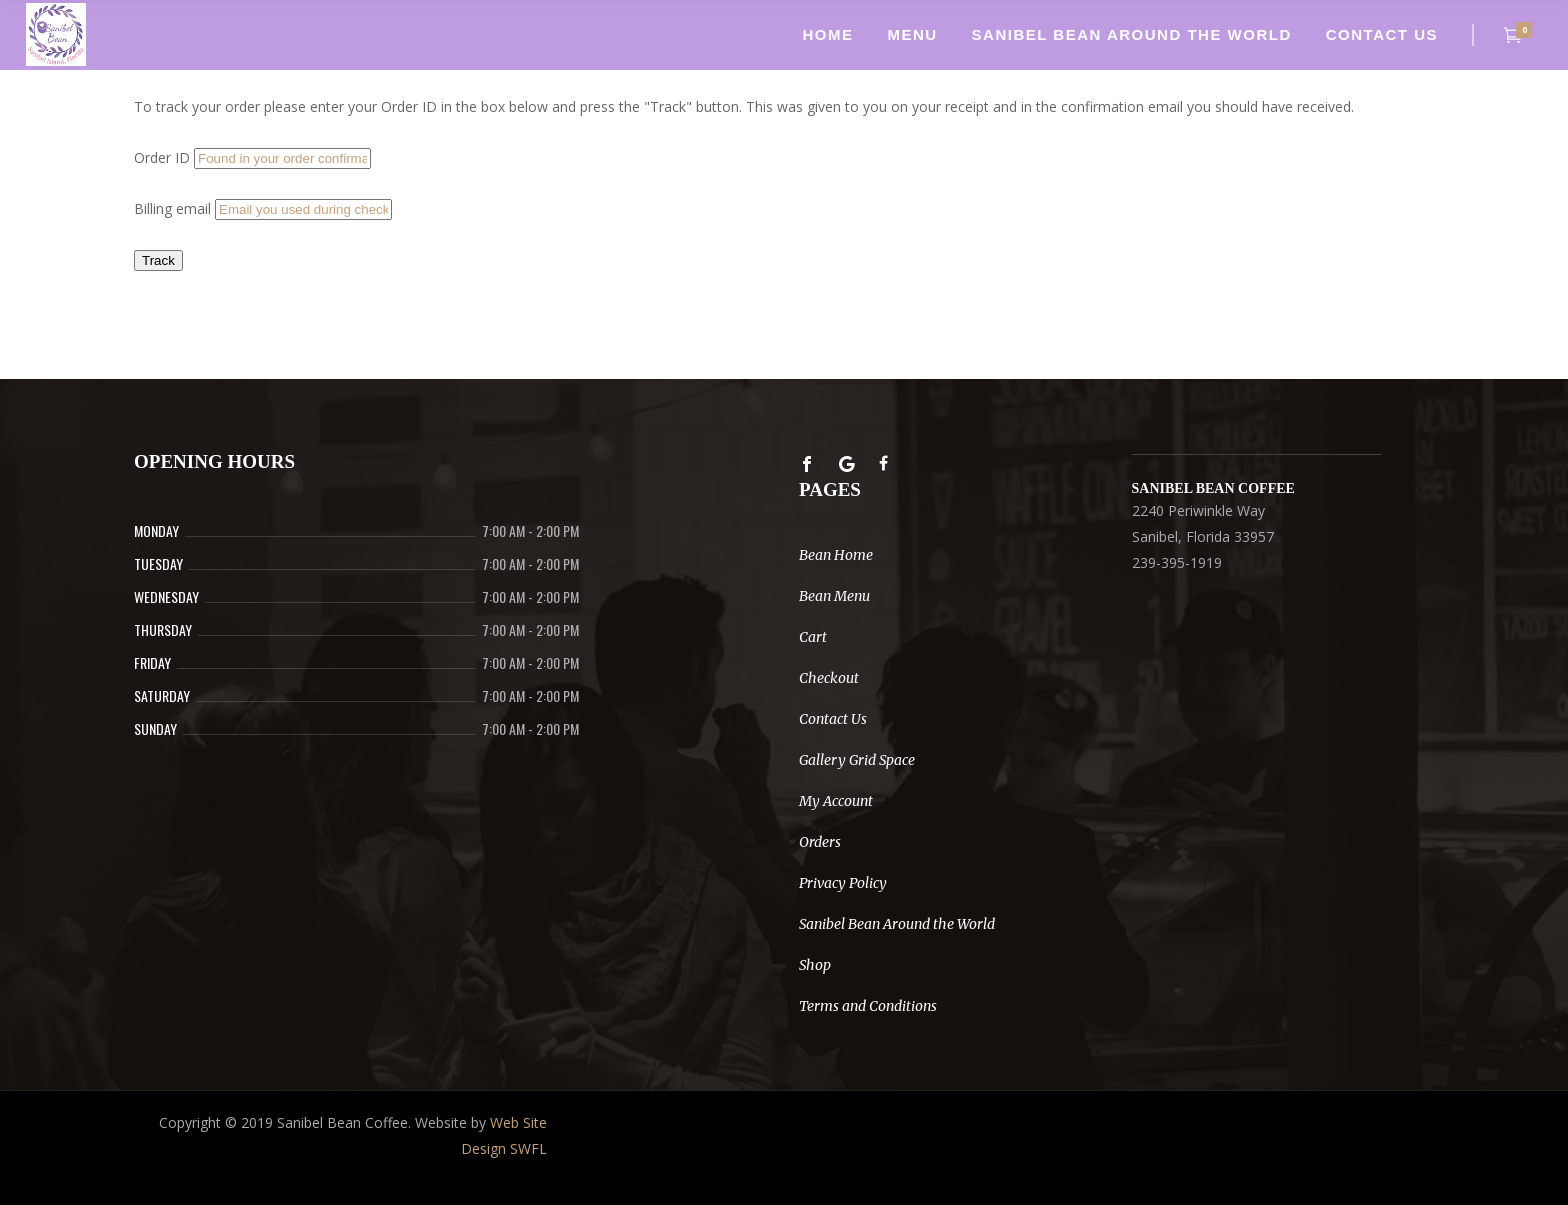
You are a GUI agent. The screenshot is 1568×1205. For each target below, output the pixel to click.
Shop (815, 965)
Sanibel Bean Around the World (897, 924)
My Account (836, 801)
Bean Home (836, 555)
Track (158, 260)
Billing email (172, 208)
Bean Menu (834, 596)
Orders (820, 842)
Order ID (162, 157)
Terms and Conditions (868, 1006)
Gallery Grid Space (857, 760)
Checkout (829, 678)
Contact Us (833, 719)
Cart (813, 637)
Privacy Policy (843, 883)
